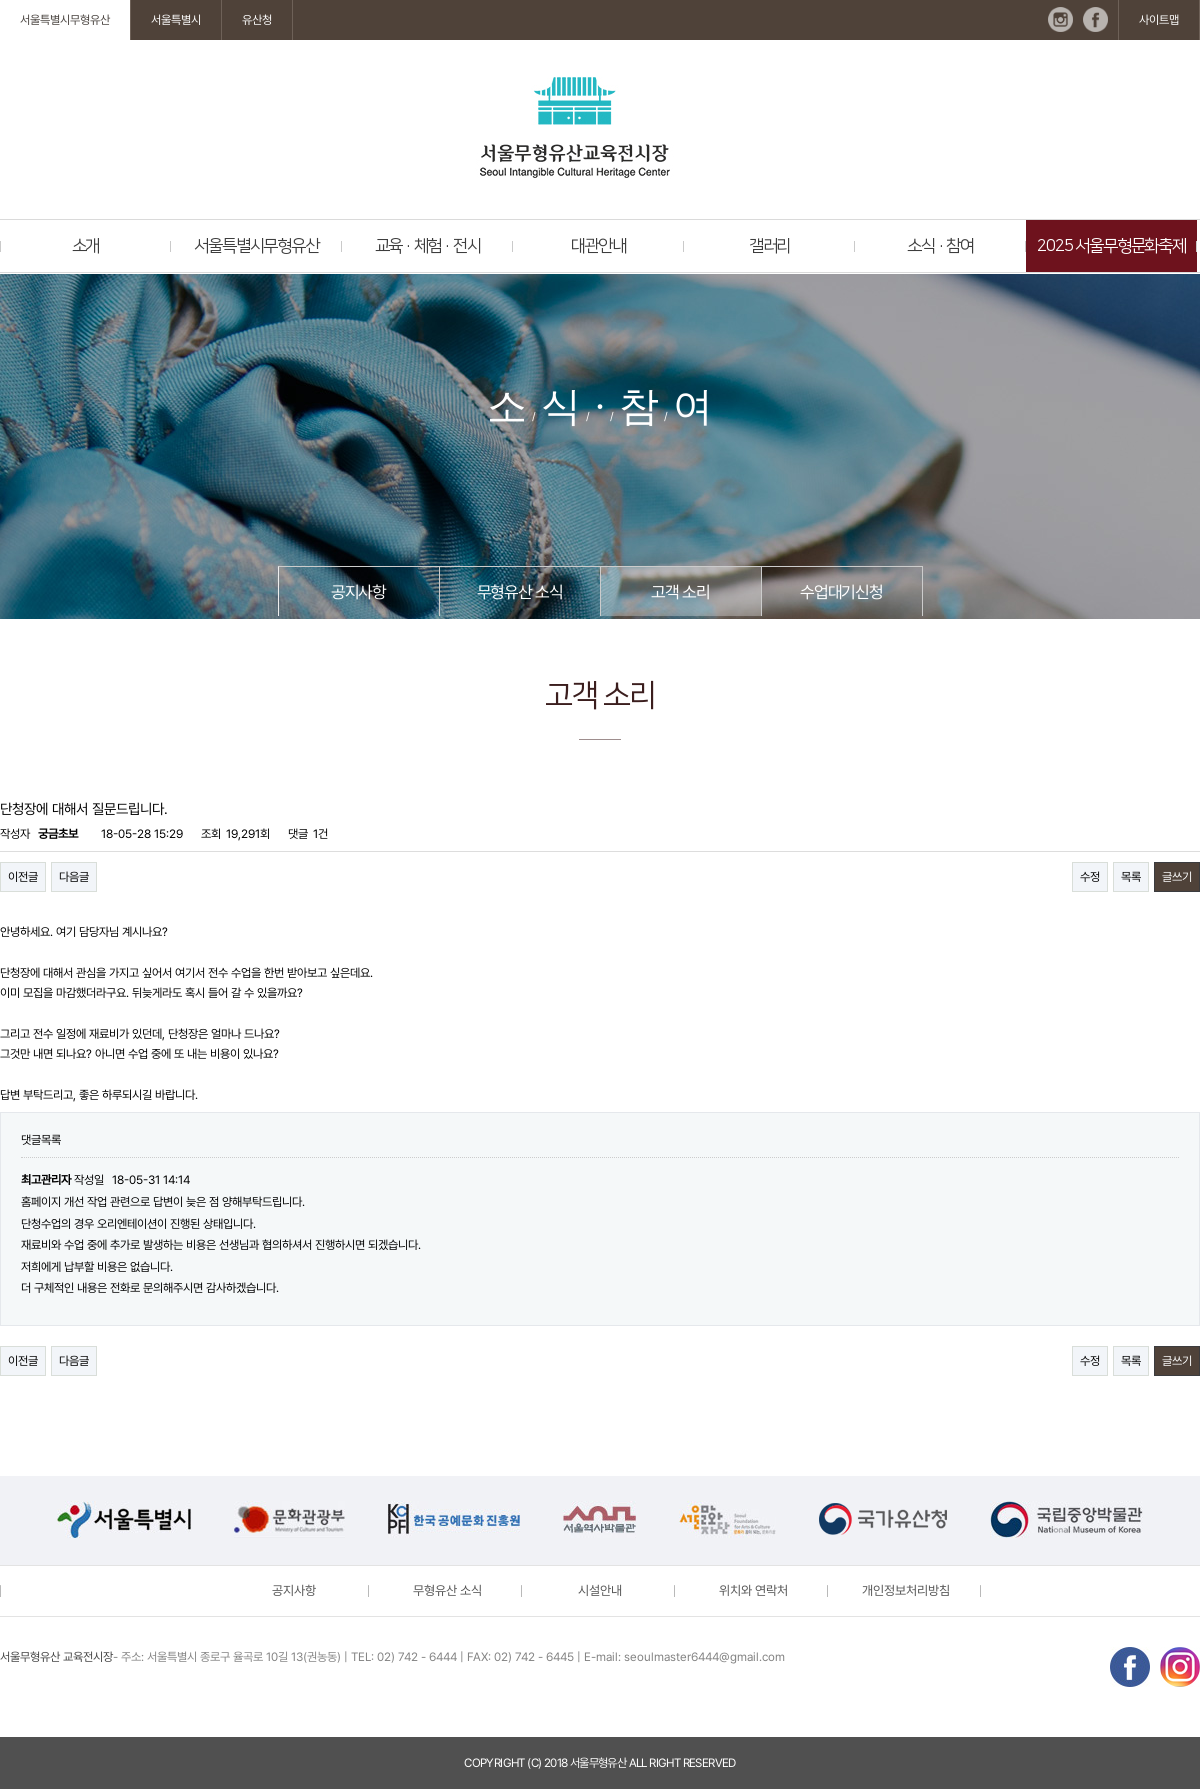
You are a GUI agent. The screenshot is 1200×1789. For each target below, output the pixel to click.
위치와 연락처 (753, 1590)
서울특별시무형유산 (65, 20)
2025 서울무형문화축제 (1111, 246)
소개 (86, 246)
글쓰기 (1177, 877)
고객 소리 (680, 592)
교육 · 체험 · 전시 (428, 246)
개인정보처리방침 (906, 1590)
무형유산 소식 (520, 592)
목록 (1131, 877)
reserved (709, 1763)
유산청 (257, 20)
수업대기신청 (841, 592)
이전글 (23, 877)
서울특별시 (176, 20)
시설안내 (600, 1590)
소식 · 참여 (940, 246)
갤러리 (769, 246)
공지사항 (358, 592)
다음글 (74, 877)
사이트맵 (1159, 20)
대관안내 (598, 246)
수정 (1090, 877)
